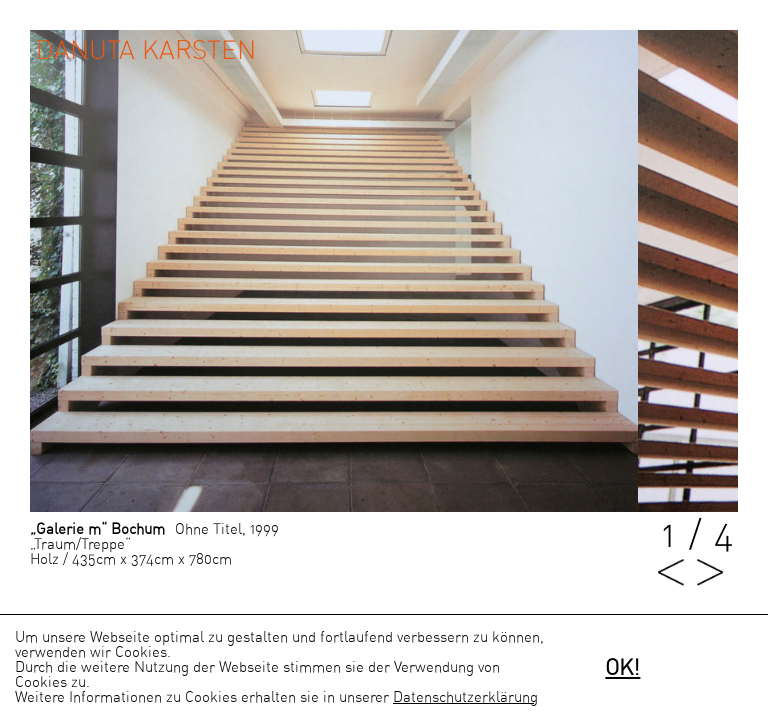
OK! (622, 668)
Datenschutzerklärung (465, 697)
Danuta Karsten (146, 51)
